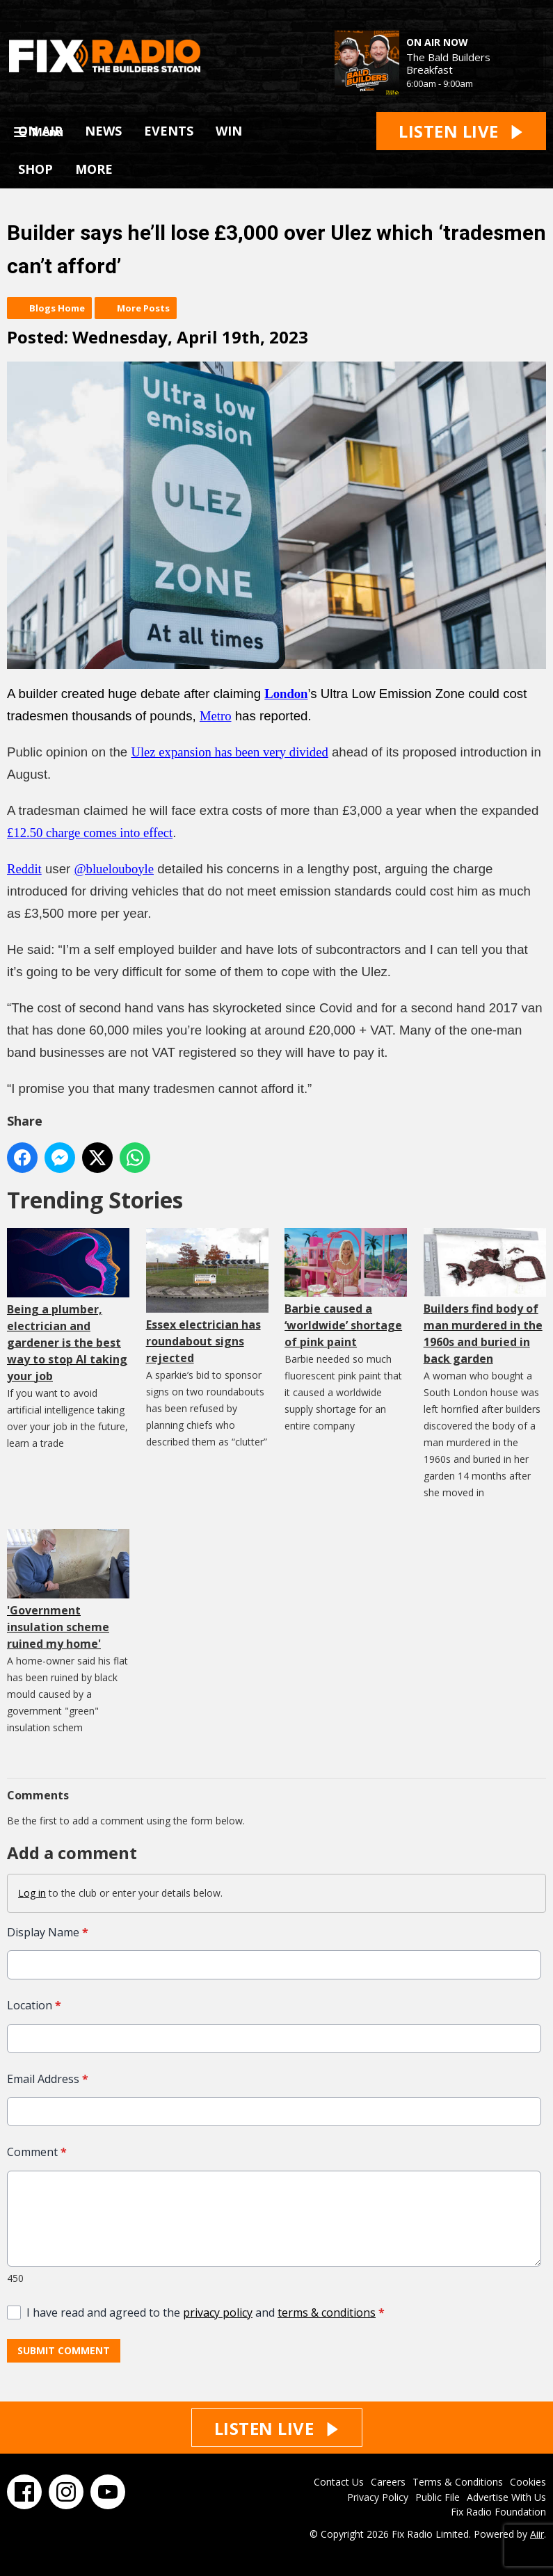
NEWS (103, 130)
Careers (388, 2481)
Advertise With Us (506, 2497)
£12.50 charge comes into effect (90, 832)
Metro (216, 715)
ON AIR (40, 130)
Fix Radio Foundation (498, 2511)
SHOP (35, 169)
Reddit (24, 868)
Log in (32, 1892)
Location (34, 2006)
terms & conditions (327, 2312)
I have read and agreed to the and (205, 2312)
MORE (94, 169)
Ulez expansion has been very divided (229, 752)
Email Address (47, 2079)
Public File (437, 2497)
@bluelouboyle (114, 868)
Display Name (47, 1932)
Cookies (528, 2481)
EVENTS (168, 130)
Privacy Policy (377, 2497)
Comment (37, 2152)
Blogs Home (57, 308)
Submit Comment (63, 2350)
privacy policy (218, 2312)
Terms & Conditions (457, 2481)
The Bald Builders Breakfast (448, 63)
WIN (229, 130)
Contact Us (339, 2481)
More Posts (143, 308)
